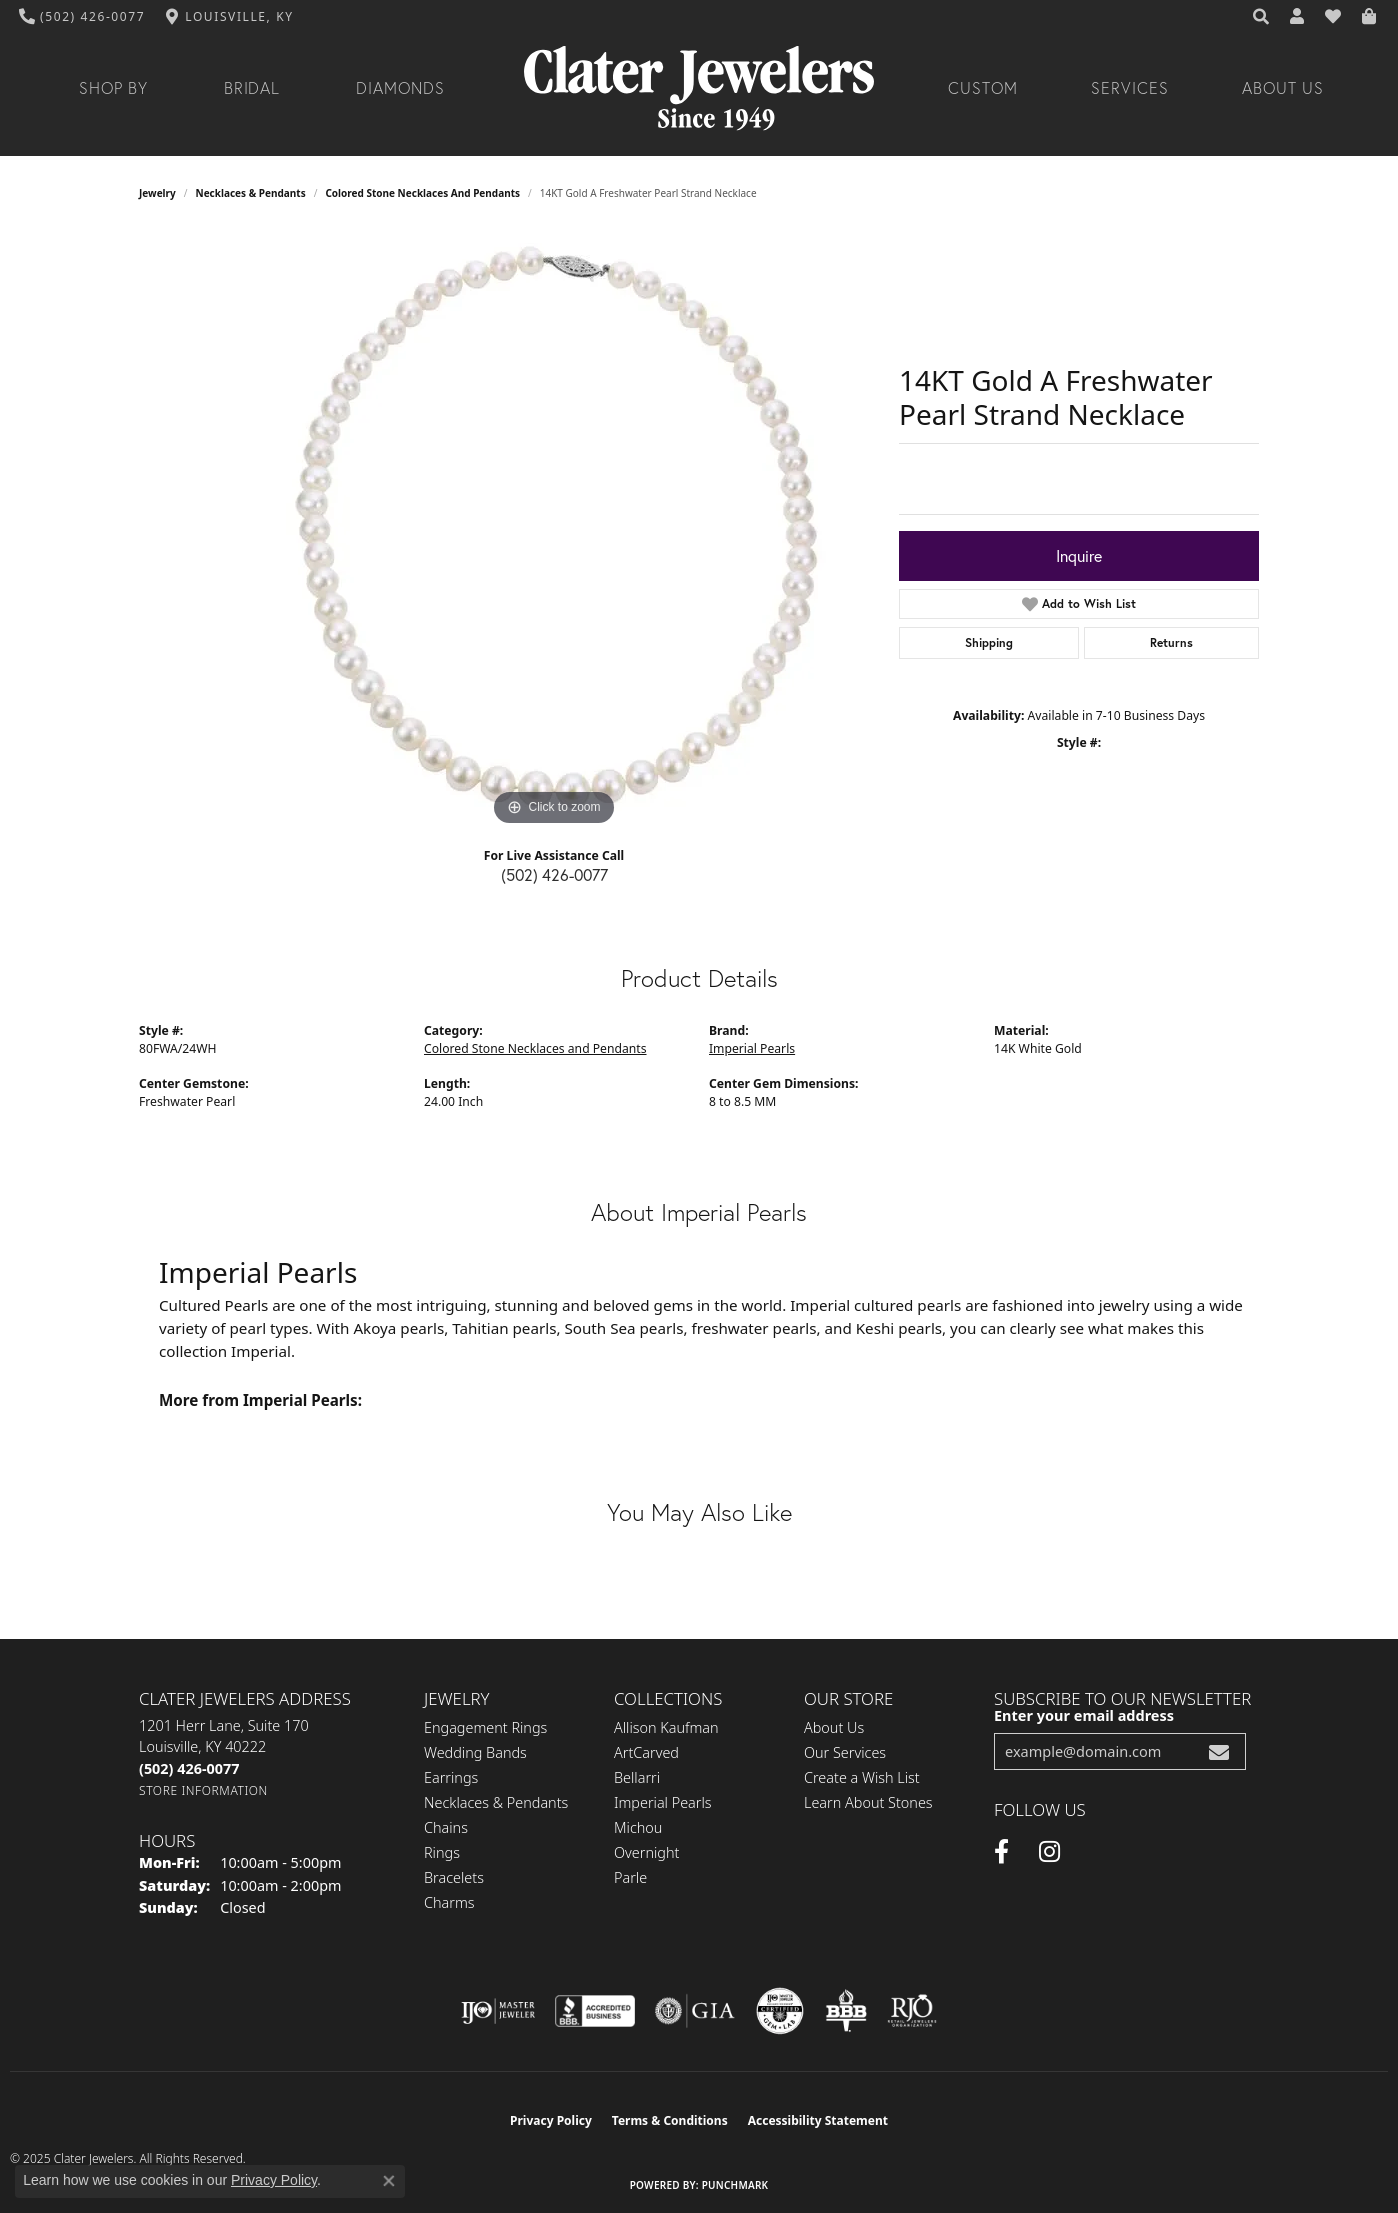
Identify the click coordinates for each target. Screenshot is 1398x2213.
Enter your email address (1084, 1715)
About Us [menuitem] (834, 1727)
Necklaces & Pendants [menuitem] (496, 1802)
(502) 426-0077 (554, 874)
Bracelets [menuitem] (454, 1877)
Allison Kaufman (666, 1727)
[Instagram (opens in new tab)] (1049, 1852)
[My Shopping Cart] (1370, 17)
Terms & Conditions (670, 2120)
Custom (983, 88)
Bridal (252, 88)
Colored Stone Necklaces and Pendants (422, 193)
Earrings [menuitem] (451, 1777)
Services (1130, 88)
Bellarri (637, 1777)
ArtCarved (646, 1752)
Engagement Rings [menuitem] (485, 1727)
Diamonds (400, 88)
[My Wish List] (1334, 17)
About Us (1283, 88)
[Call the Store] (189, 1768)
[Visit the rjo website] (912, 2011)
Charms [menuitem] (449, 1902)
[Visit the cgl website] (780, 2011)
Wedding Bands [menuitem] (475, 1752)
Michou (638, 1827)
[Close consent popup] (389, 2181)
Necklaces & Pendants (251, 193)
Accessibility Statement (818, 2120)
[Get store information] (203, 1790)
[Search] (1262, 17)
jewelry (157, 193)
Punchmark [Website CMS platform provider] (735, 2185)
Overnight (646, 1852)
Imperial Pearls (752, 1048)
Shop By (113, 88)
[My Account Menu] (1298, 17)
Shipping (989, 642)
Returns (1171, 642)
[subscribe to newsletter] (1219, 1751)
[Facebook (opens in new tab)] (1001, 1852)
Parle (630, 1877)
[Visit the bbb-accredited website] (595, 2011)
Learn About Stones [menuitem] (868, 1802)
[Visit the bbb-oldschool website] (846, 2011)
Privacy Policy (551, 2120)
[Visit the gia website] (695, 2011)
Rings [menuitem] (442, 1852)
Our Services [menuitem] (845, 1752)
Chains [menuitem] (446, 1827)
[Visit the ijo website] (498, 2011)
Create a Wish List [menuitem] (862, 1777)
